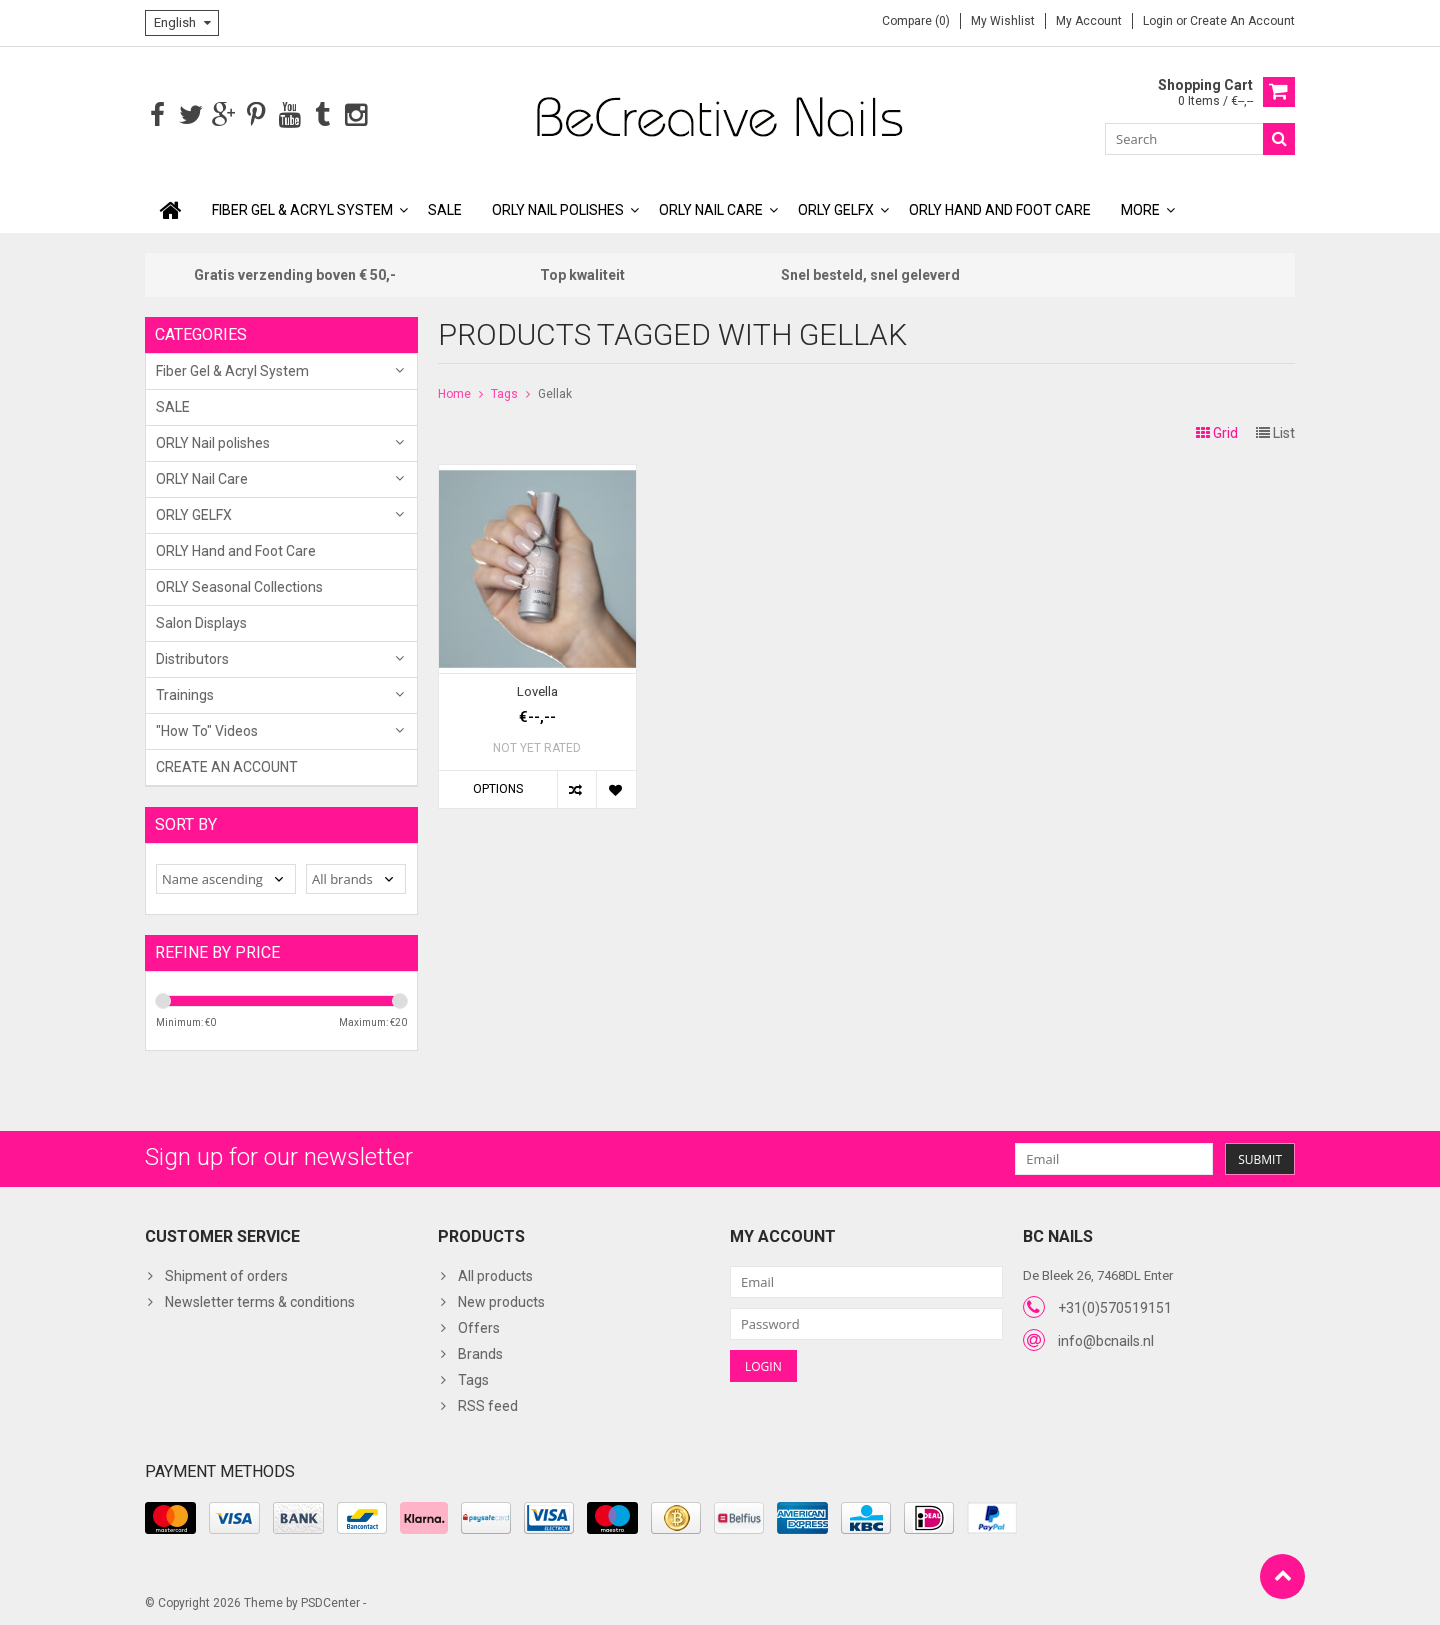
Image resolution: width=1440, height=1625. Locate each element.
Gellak (555, 392)
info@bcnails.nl (1106, 1339)
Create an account (1242, 21)
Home (454, 392)
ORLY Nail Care (711, 208)
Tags (504, 392)
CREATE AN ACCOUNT (227, 765)
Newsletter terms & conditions (260, 1301)
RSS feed (488, 1405)
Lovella (537, 689)
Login (1159, 21)
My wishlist (1003, 21)
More (1140, 208)
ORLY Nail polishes (558, 208)
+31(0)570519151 (1115, 1306)
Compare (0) (916, 21)
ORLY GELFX (836, 208)
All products (495, 1275)
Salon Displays (201, 621)
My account (1089, 21)
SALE (445, 208)
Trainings (185, 693)
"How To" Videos (207, 729)
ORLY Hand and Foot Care (1000, 208)
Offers (479, 1327)
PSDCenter (330, 1601)
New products (501, 1301)
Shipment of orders (226, 1275)
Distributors (192, 657)
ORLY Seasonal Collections (239, 585)
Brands (480, 1353)
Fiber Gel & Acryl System (302, 208)
